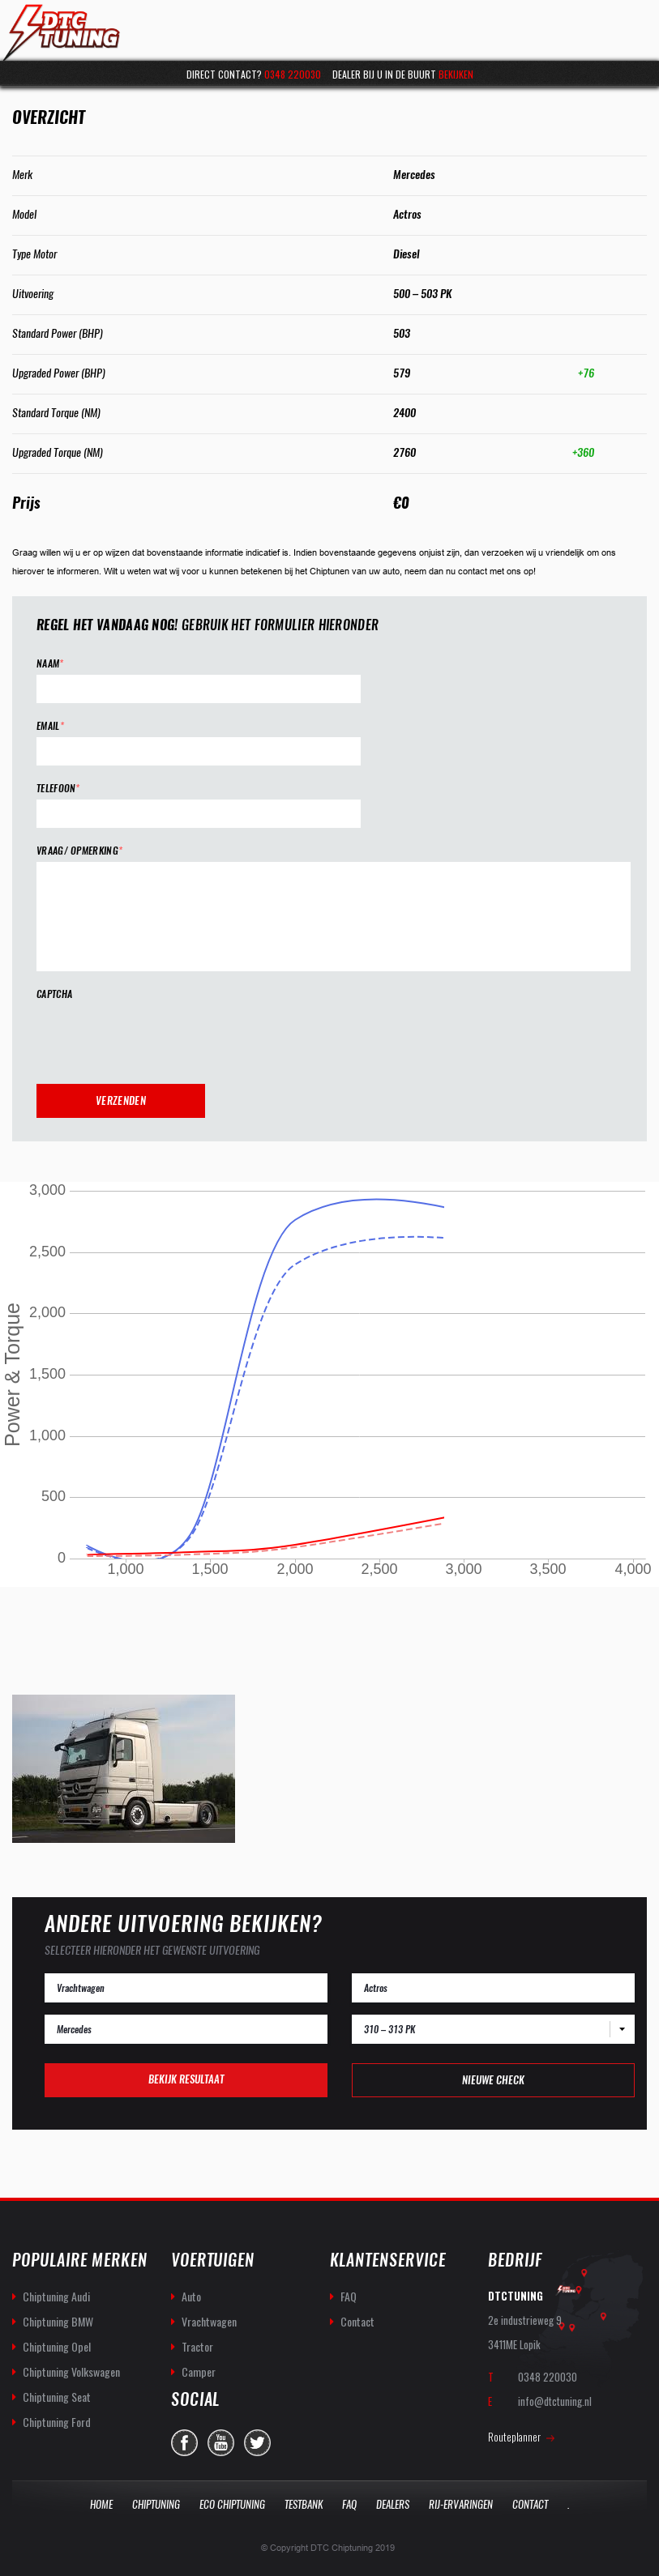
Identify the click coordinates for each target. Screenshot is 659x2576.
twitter (257, 2442)
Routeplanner (514, 2437)
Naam (50, 664)
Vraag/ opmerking (79, 851)
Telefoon (58, 789)
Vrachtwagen (209, 2321)
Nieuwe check (493, 2080)
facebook (184, 2442)
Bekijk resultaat (186, 2079)
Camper (199, 2371)
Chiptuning (156, 2504)
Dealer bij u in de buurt (402, 74)
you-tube (221, 2442)
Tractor (197, 2346)
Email (50, 726)
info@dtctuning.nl (555, 2401)
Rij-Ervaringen (461, 2504)
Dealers (392, 2504)
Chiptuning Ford (57, 2421)
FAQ (348, 2296)
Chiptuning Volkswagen (71, 2371)
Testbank (304, 2504)
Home (101, 2504)
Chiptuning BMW (58, 2321)
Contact (357, 2321)
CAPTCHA (54, 994)
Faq (349, 2504)
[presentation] (159, 1036)
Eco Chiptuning (232, 2504)
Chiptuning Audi (56, 2296)
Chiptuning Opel (57, 2346)
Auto (191, 2296)
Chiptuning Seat (57, 2396)
